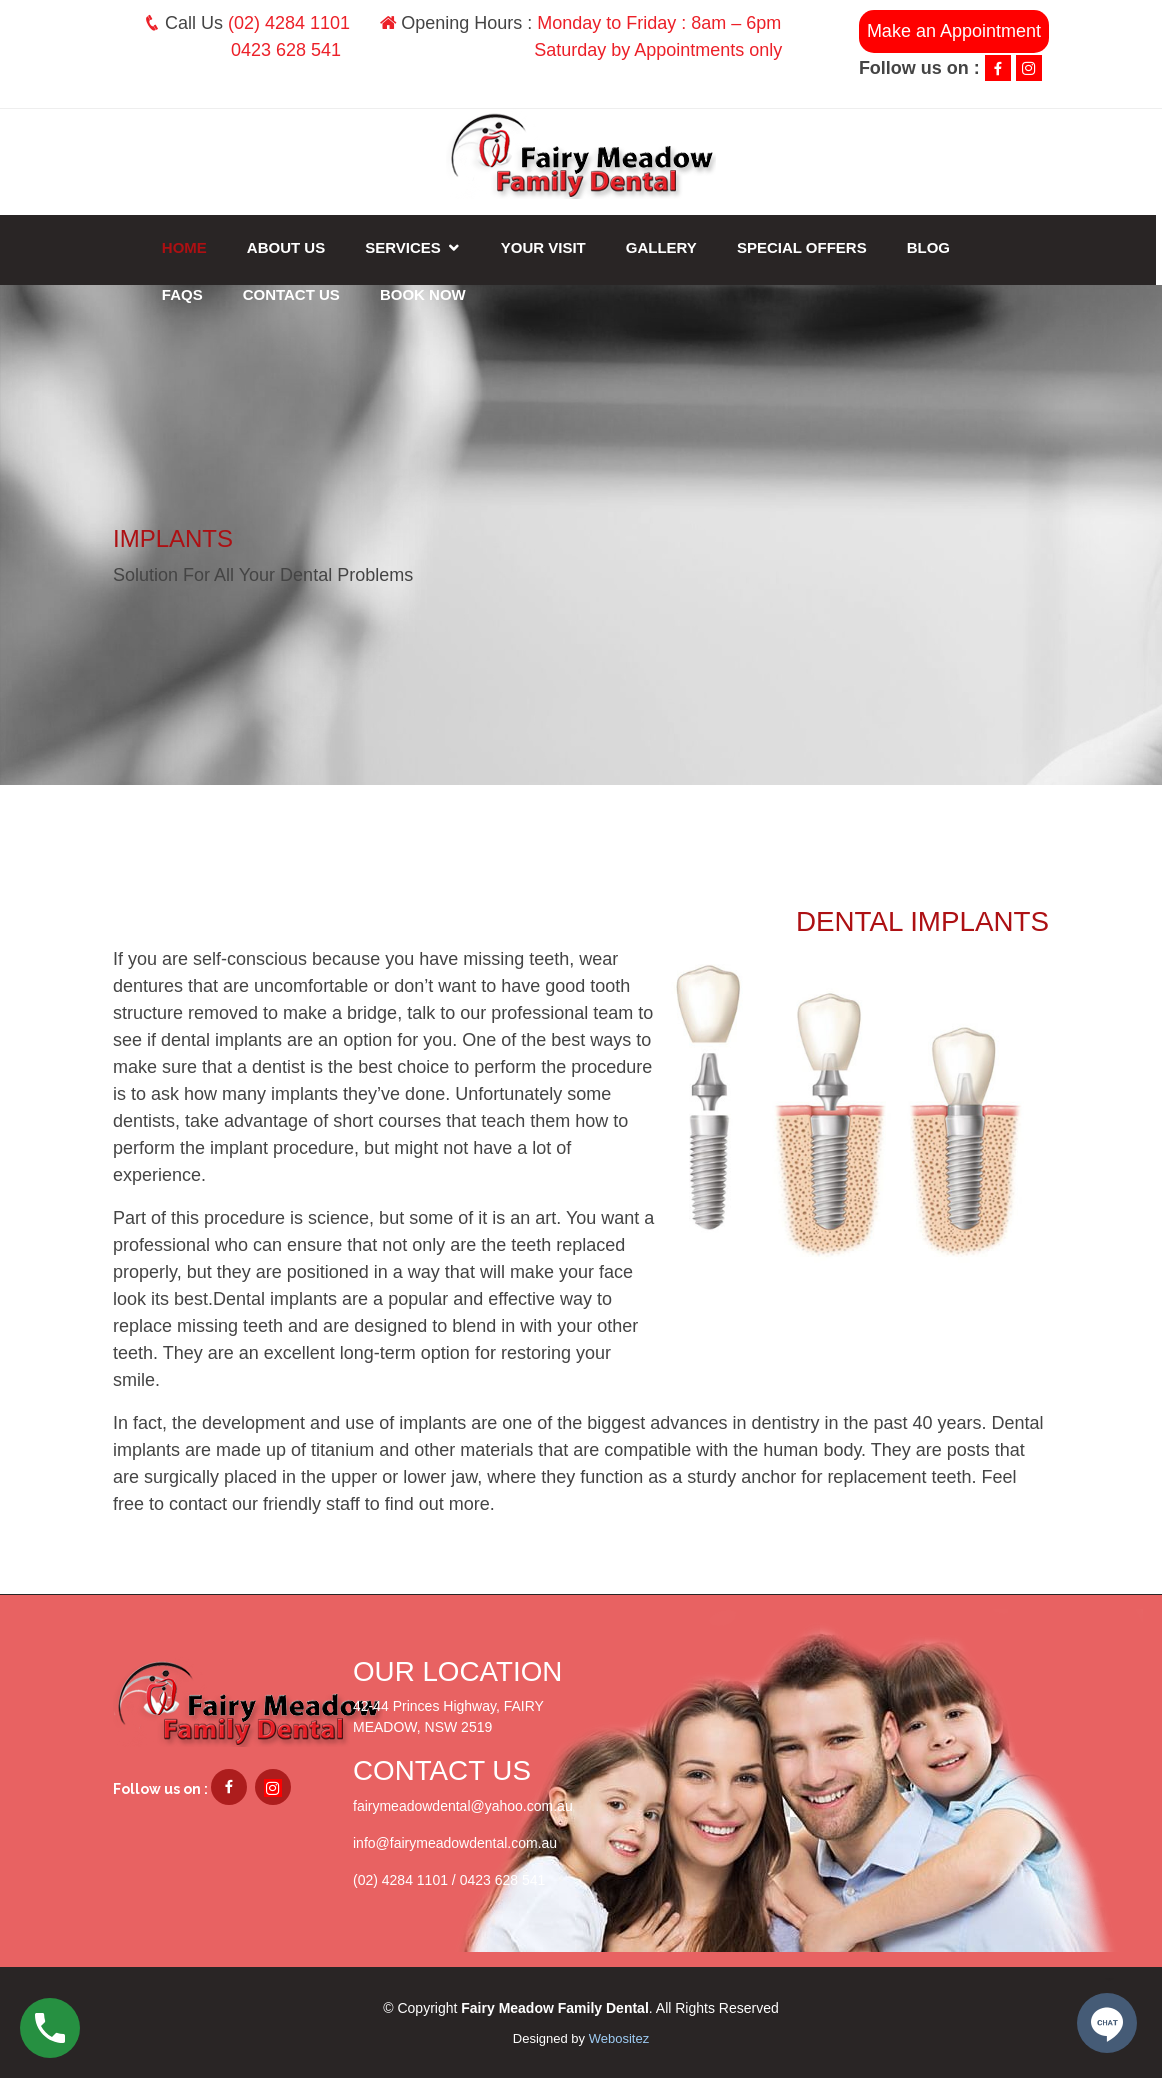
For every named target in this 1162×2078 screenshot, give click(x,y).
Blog (931, 247)
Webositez (619, 2038)
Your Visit (546, 247)
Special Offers (805, 247)
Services (406, 247)
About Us (289, 247)
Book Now (426, 294)
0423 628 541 (286, 50)
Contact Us (294, 294)
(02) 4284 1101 (289, 23)
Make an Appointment (954, 31)
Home (187, 247)
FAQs (185, 294)
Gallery (664, 247)
